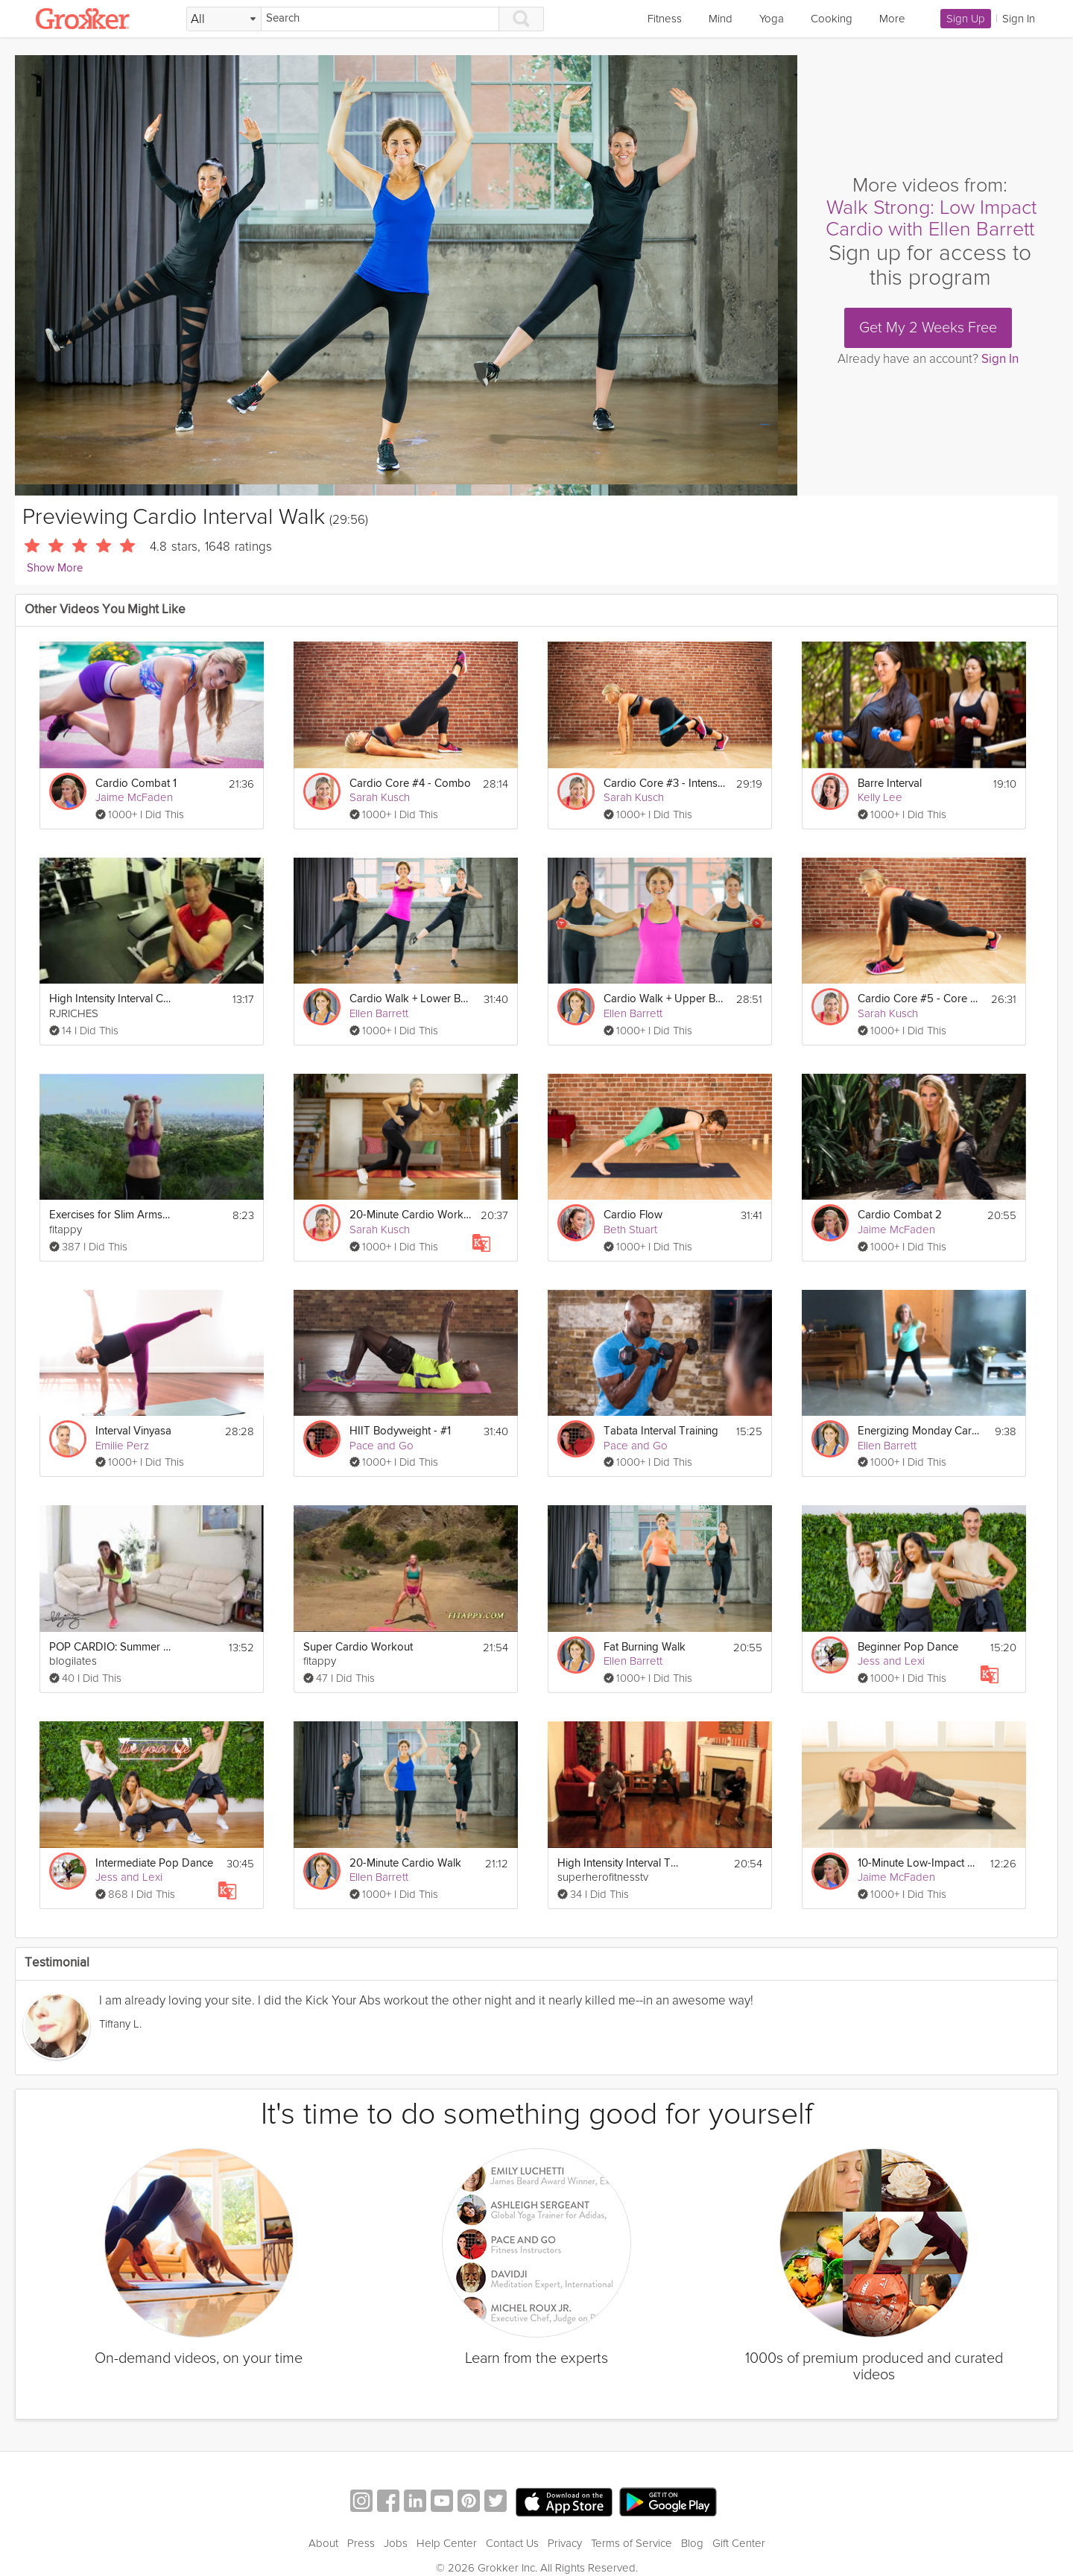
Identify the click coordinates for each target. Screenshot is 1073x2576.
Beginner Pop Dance (908, 1647)
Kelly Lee (880, 797)
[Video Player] (406, 275)
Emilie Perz (122, 1445)
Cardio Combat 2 (900, 1215)
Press (361, 2525)
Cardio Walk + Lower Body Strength (410, 998)
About (323, 2525)
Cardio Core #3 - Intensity (665, 783)
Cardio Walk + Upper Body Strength (665, 998)
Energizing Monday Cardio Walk (919, 1431)
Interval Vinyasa (133, 1431)
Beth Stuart (630, 1229)
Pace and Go (381, 1445)
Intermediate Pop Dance (154, 1863)
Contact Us (512, 2525)
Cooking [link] (831, 18)
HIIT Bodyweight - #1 (400, 1431)
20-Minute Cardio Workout (410, 1215)
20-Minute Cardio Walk (405, 1863)
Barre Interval (890, 783)
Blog (692, 2525)
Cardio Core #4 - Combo (410, 783)
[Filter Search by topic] (224, 19)
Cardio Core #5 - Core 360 (919, 998)
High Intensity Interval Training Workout (618, 1863)
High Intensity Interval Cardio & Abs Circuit (110, 998)
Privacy (565, 2525)
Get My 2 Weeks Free (928, 328)
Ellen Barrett (378, 1013)
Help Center (447, 2525)
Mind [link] (720, 18)
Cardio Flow (633, 1215)
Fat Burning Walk (645, 1647)
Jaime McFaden (134, 797)
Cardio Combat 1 (136, 783)
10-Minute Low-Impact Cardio (919, 1863)
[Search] (380, 19)
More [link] (892, 18)
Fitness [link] (665, 18)
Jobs (396, 2525)
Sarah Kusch (379, 797)
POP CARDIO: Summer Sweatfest (110, 1647)
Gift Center (738, 2525)
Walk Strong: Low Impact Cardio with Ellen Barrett (931, 218)
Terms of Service (631, 2525)
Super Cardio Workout (358, 1647)
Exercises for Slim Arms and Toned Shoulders (110, 1215)
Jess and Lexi (891, 1661)
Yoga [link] (771, 18)
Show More (55, 568)
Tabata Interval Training (661, 1431)
